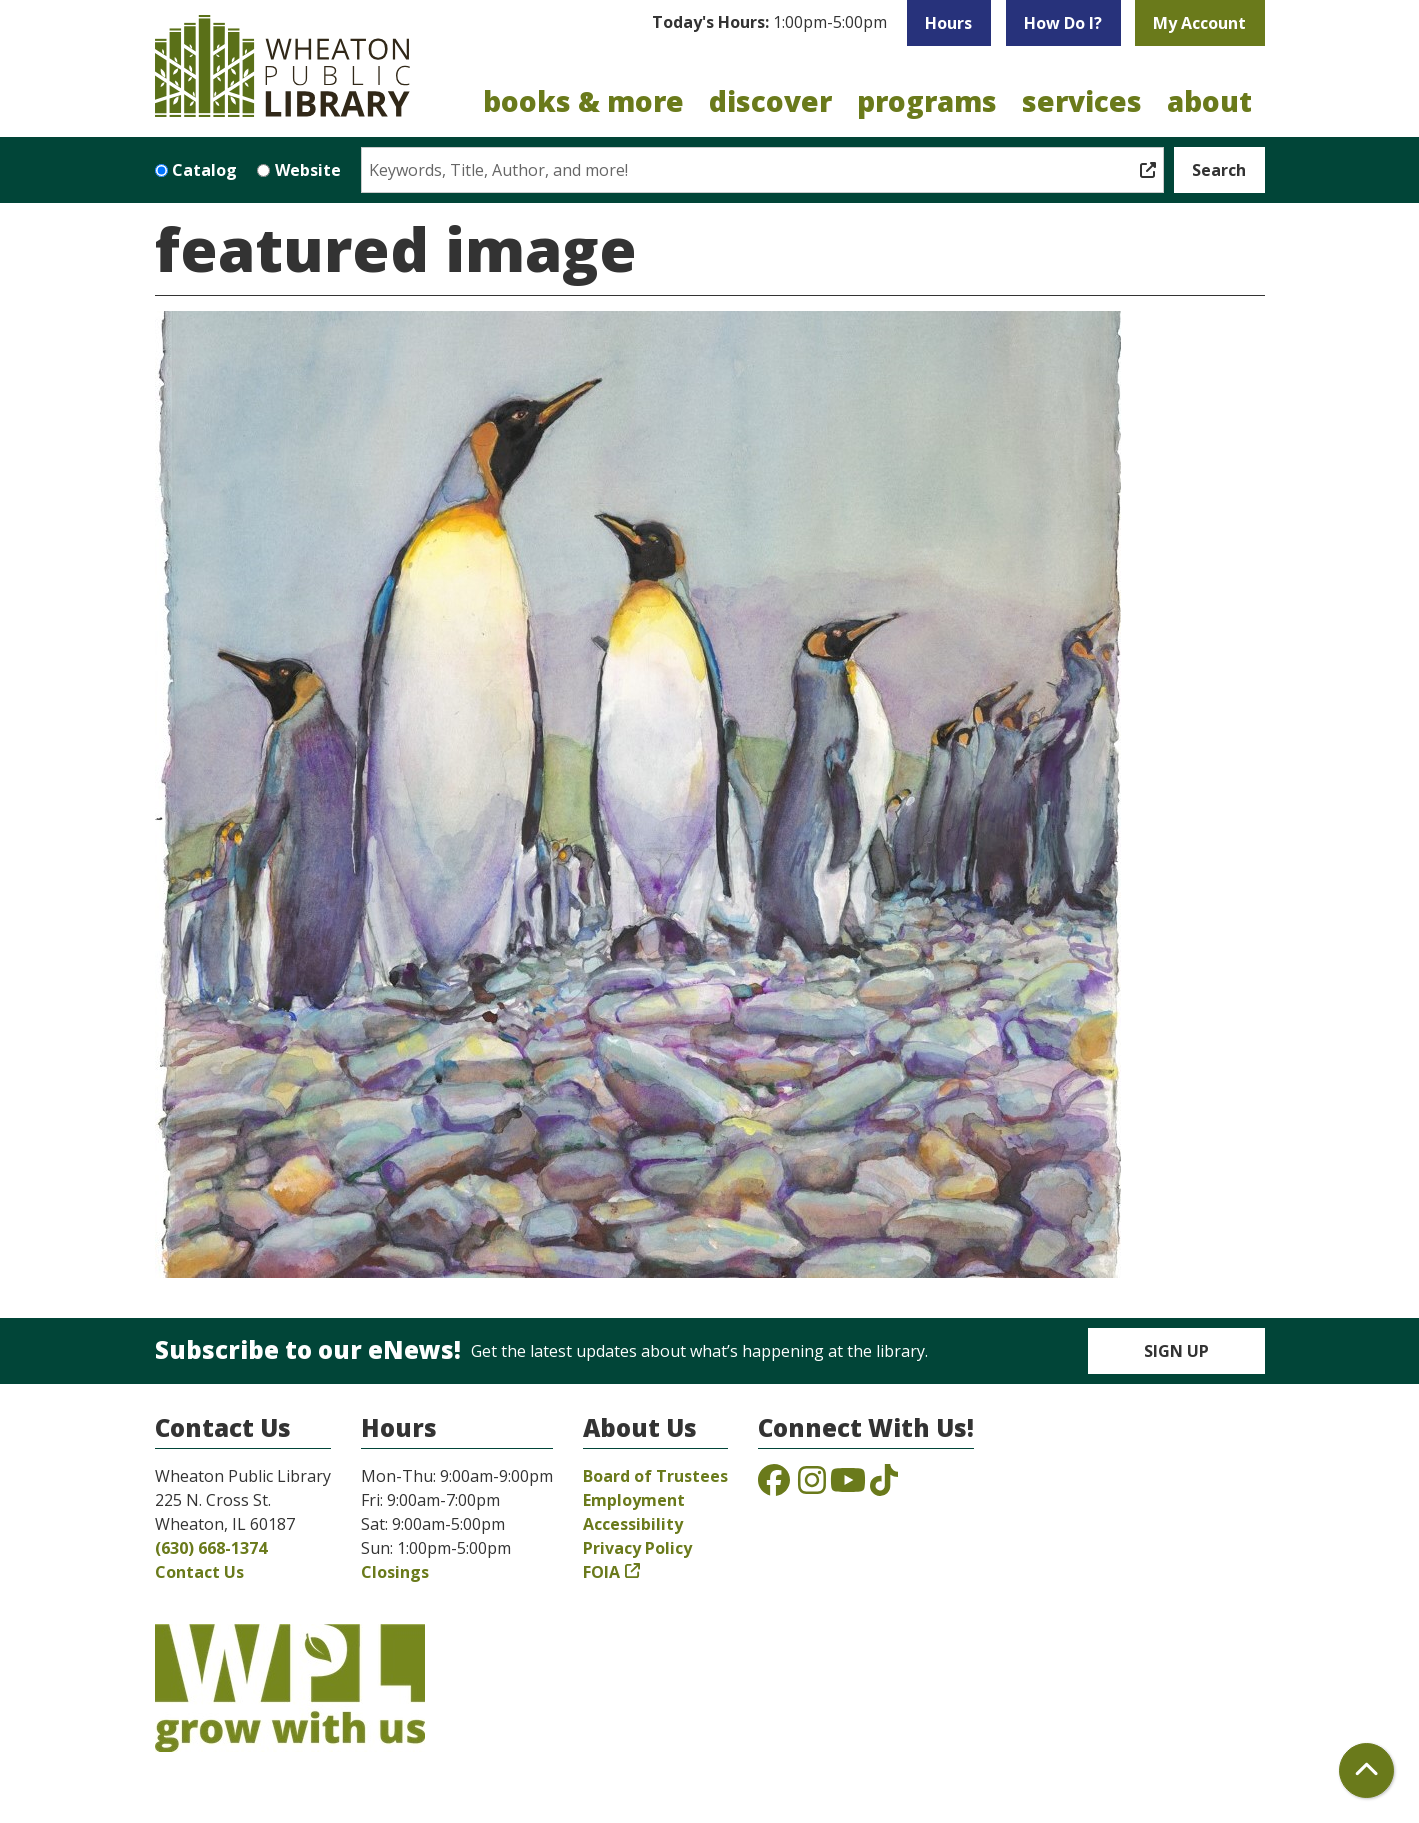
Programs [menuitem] (927, 101)
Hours (948, 23)
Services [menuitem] (1082, 101)
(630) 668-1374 (211, 1548)
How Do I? (1063, 23)
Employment (634, 1500)
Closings (395, 1572)
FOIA (601, 1572)
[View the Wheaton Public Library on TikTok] (884, 1486)
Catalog (204, 170)
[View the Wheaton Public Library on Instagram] (812, 1486)
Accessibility (633, 1524)
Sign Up (1176, 1351)
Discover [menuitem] (770, 101)
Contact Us (199, 1572)
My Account (1199, 23)
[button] (769, 23)
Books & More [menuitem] (583, 101)
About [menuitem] (1209, 101)
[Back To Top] (1366, 1770)
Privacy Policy (637, 1548)
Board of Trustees (655, 1476)
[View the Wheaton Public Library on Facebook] (774, 1486)
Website (308, 170)
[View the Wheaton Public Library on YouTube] (848, 1486)
